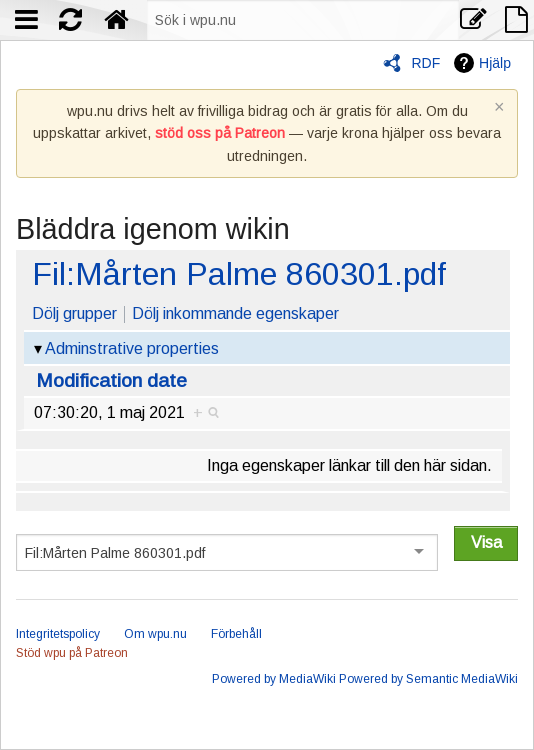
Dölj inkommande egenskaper (235, 313)
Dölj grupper (74, 313)
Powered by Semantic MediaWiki (428, 679)
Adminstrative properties (132, 348)
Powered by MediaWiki (274, 679)
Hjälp (495, 63)
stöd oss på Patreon (220, 133)
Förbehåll (236, 634)
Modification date (111, 380)
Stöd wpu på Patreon (72, 653)
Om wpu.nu (155, 634)
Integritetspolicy (58, 634)
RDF (425, 63)
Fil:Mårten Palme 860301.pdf (239, 274)
